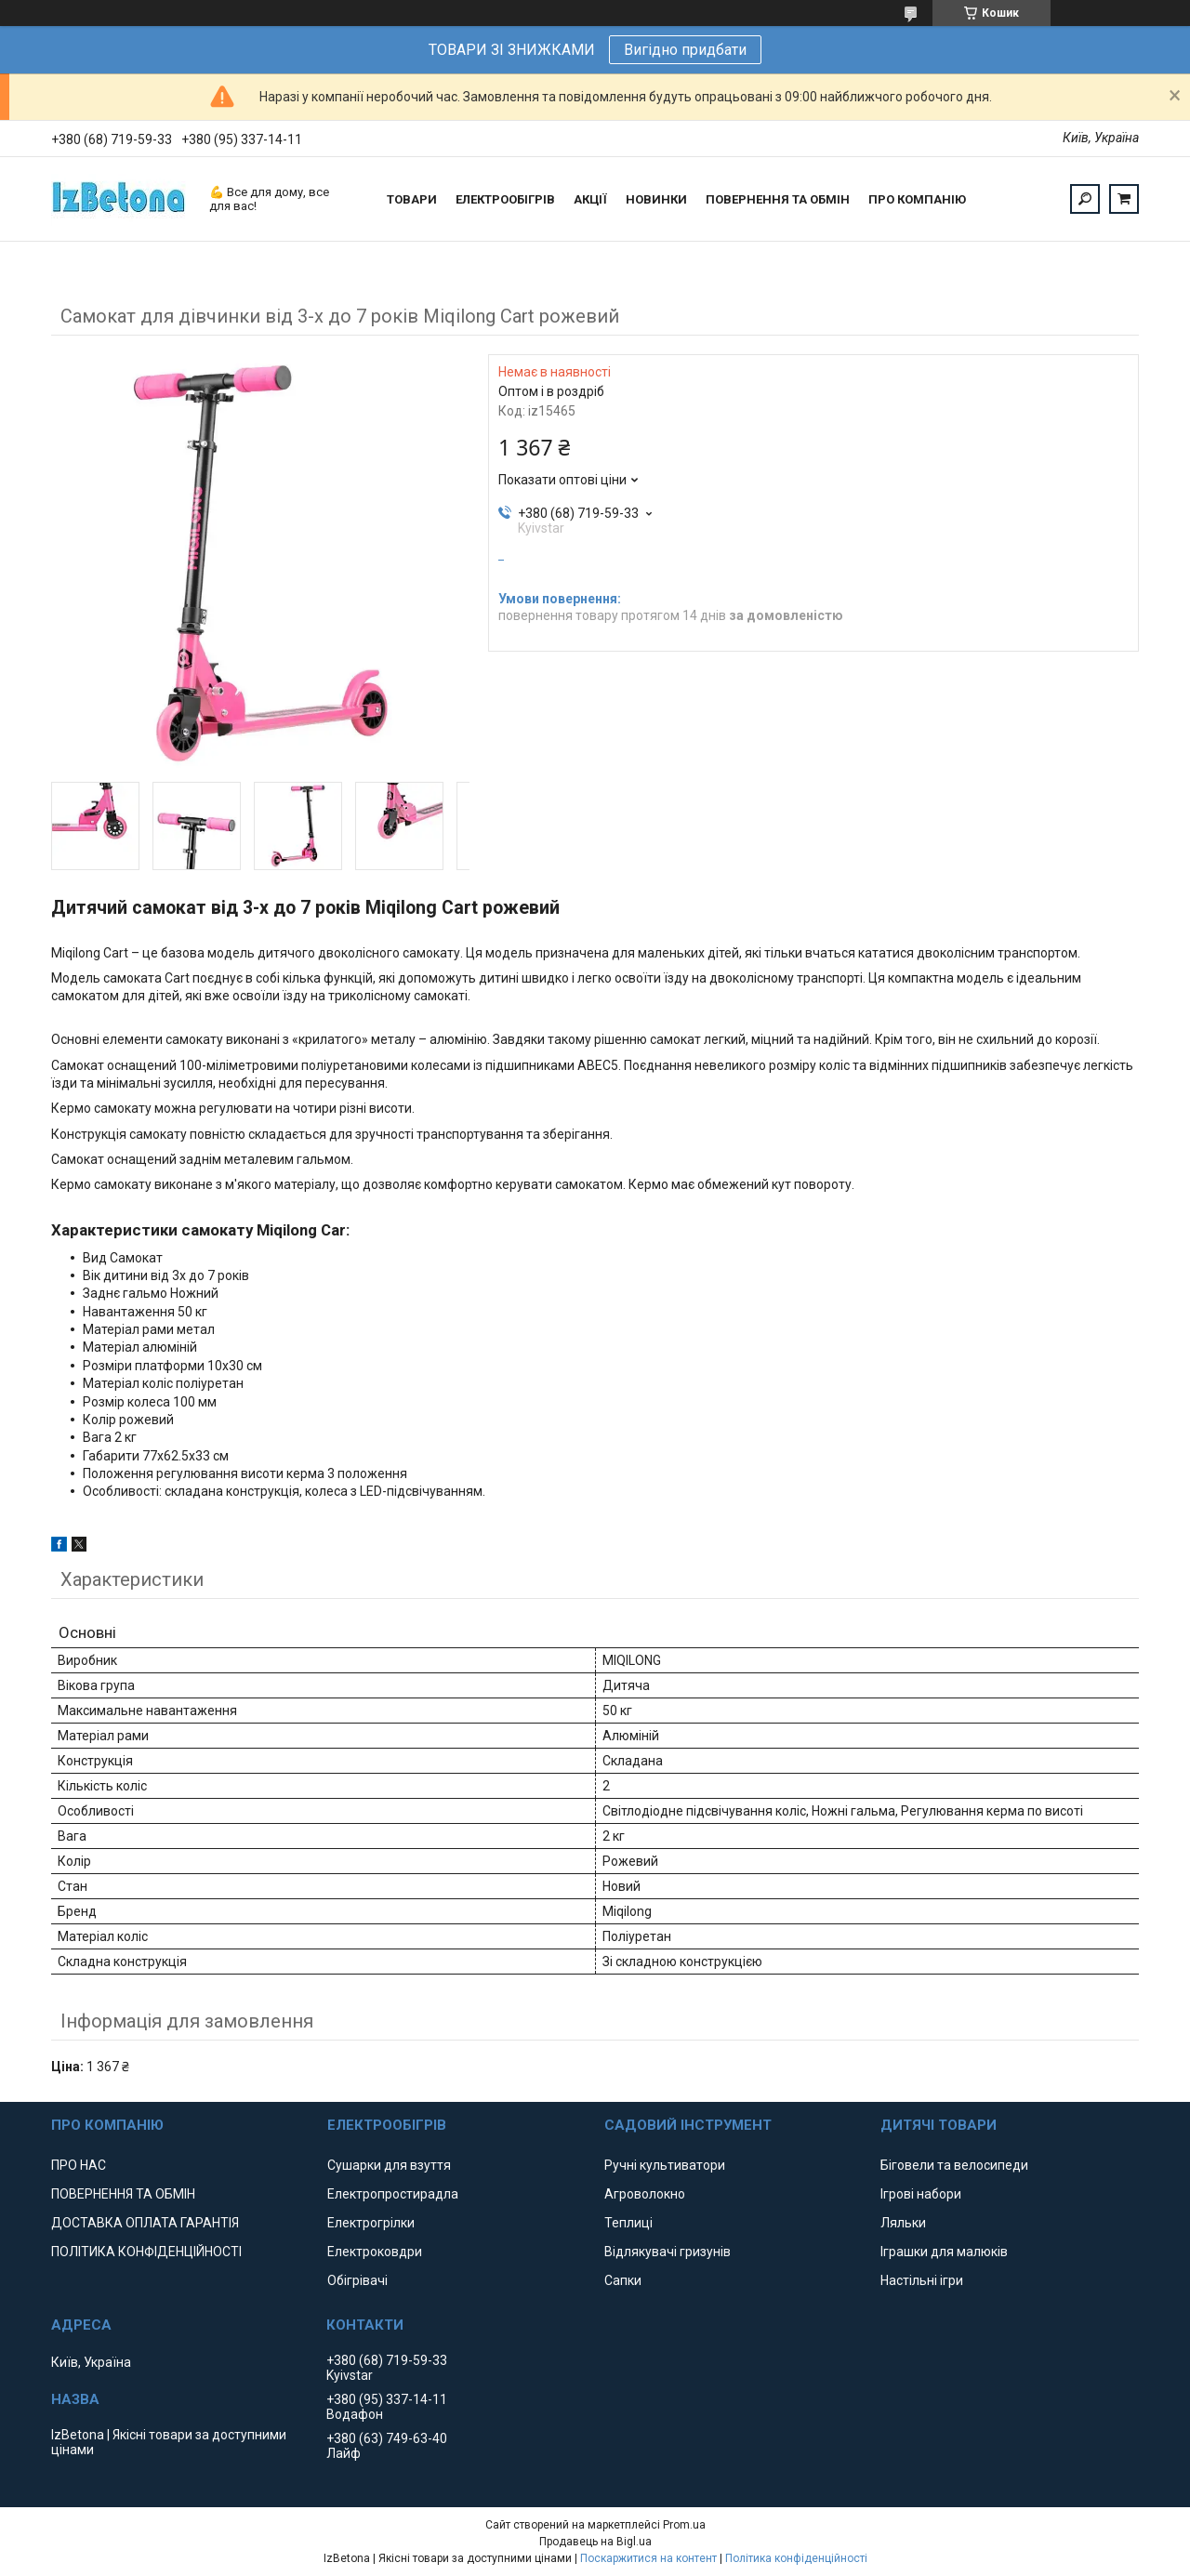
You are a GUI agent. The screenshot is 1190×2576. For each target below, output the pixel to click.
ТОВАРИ (412, 199)
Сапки (622, 2280)
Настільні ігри (921, 2280)
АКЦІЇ (590, 199)
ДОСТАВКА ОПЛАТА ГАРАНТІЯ (145, 2222)
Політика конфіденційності (796, 2558)
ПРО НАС (78, 2165)
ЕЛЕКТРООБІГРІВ (505, 199)
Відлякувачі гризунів (667, 2251)
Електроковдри (374, 2251)
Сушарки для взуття (389, 2165)
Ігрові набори (920, 2193)
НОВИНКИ (656, 199)
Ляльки (903, 2222)
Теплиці (628, 2222)
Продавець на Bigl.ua (595, 2541)
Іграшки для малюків (944, 2251)
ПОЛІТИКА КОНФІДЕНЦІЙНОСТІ (146, 2251)
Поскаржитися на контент (648, 2558)
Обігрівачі (357, 2280)
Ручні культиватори (664, 2165)
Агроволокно (644, 2193)
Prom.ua (684, 2524)
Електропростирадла (392, 2193)
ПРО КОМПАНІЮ (917, 199)
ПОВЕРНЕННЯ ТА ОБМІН (778, 199)
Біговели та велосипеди (954, 2165)
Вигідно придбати (685, 50)
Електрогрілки (371, 2222)
